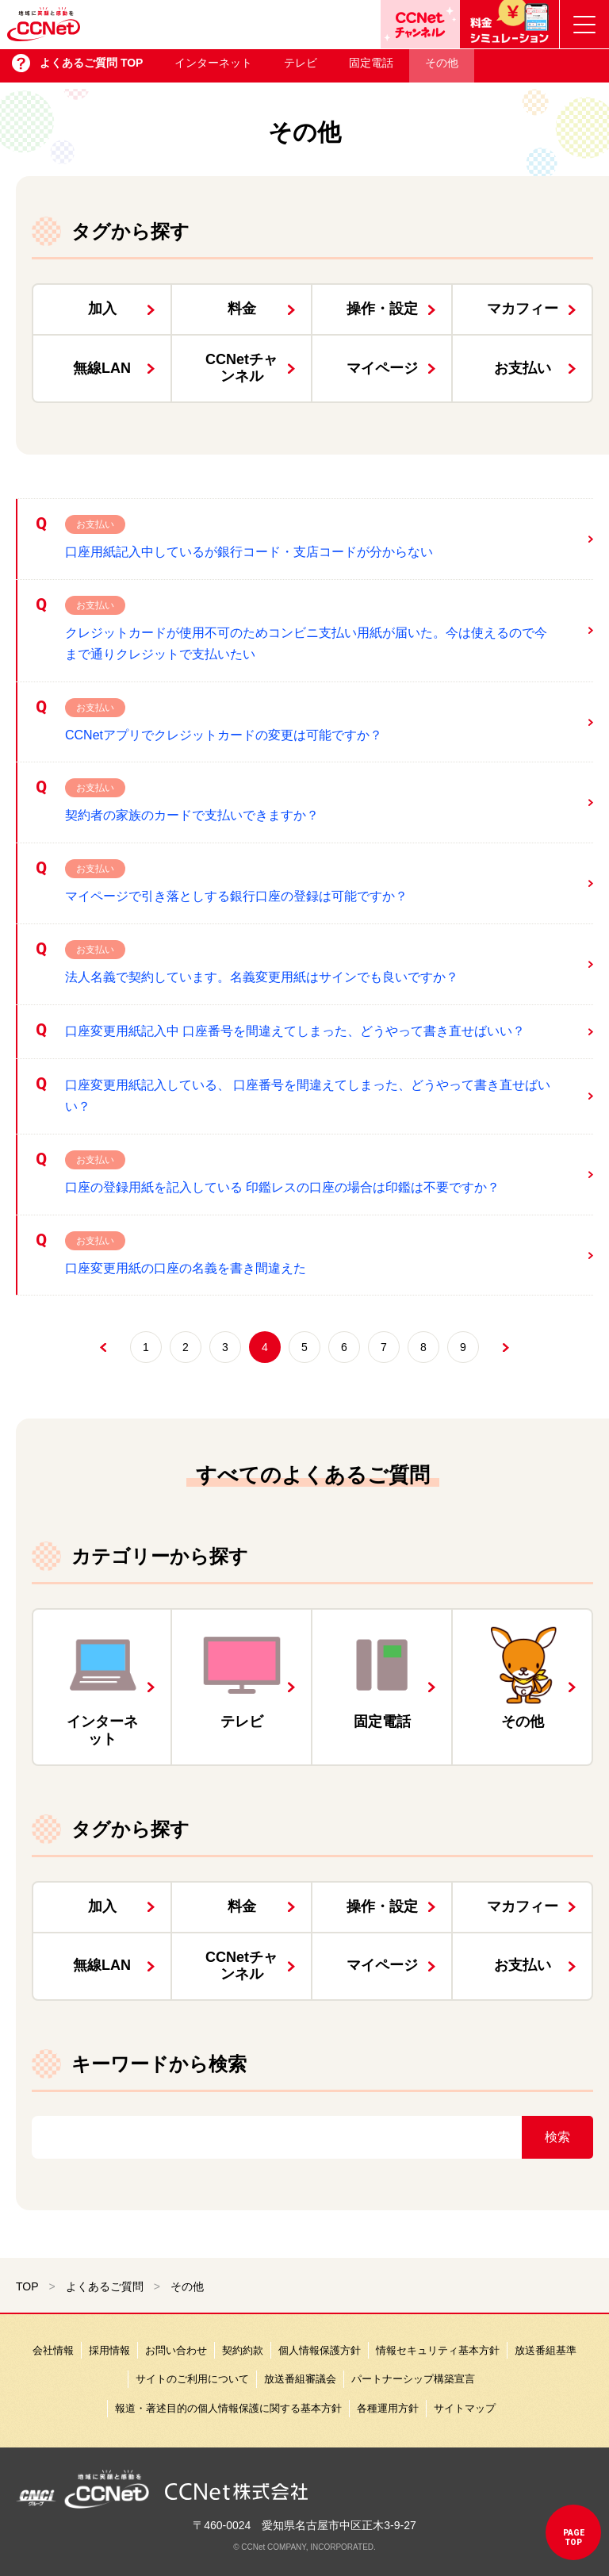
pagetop (573, 2537)
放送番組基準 (545, 2350)
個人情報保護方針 (319, 2350)
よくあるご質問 (105, 2286)
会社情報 (53, 2350)
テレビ (300, 68)
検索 (557, 2137)
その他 (441, 68)
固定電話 (371, 68)
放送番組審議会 (300, 2379)
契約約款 (242, 2350)
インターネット (213, 68)
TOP (27, 2286)
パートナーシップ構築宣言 (413, 2379)
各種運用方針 (388, 2408)
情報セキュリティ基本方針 (438, 2350)
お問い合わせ (176, 2350)
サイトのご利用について (192, 2379)
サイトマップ (465, 2408)
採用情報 (109, 2350)
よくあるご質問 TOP (91, 68)
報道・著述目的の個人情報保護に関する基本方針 (228, 2408)
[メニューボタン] (584, 24)
